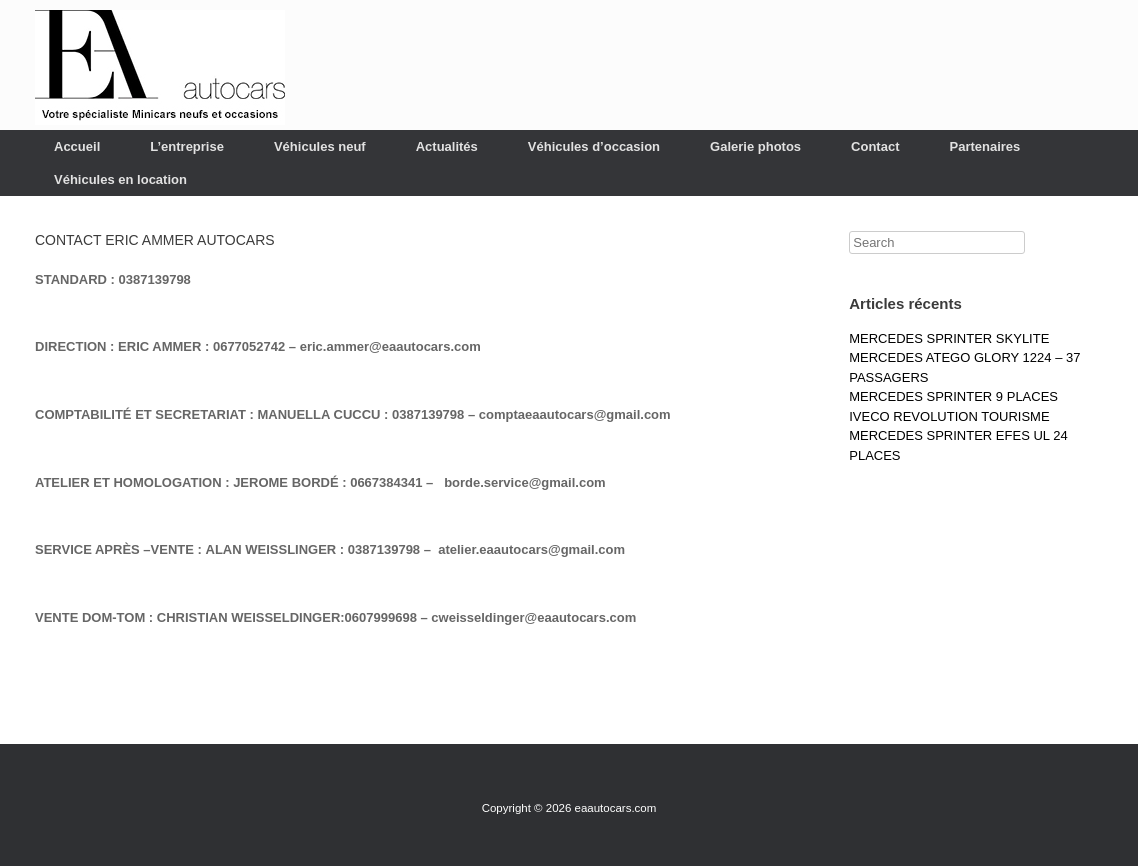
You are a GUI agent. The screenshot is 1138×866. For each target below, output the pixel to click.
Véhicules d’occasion (594, 146)
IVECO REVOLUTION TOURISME (949, 416)
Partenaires (984, 146)
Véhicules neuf (320, 146)
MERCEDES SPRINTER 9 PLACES (953, 396)
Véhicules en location (120, 179)
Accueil (77, 146)
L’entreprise (187, 146)
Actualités (447, 146)
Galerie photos (755, 146)
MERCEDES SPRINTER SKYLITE (949, 338)
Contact (875, 146)
